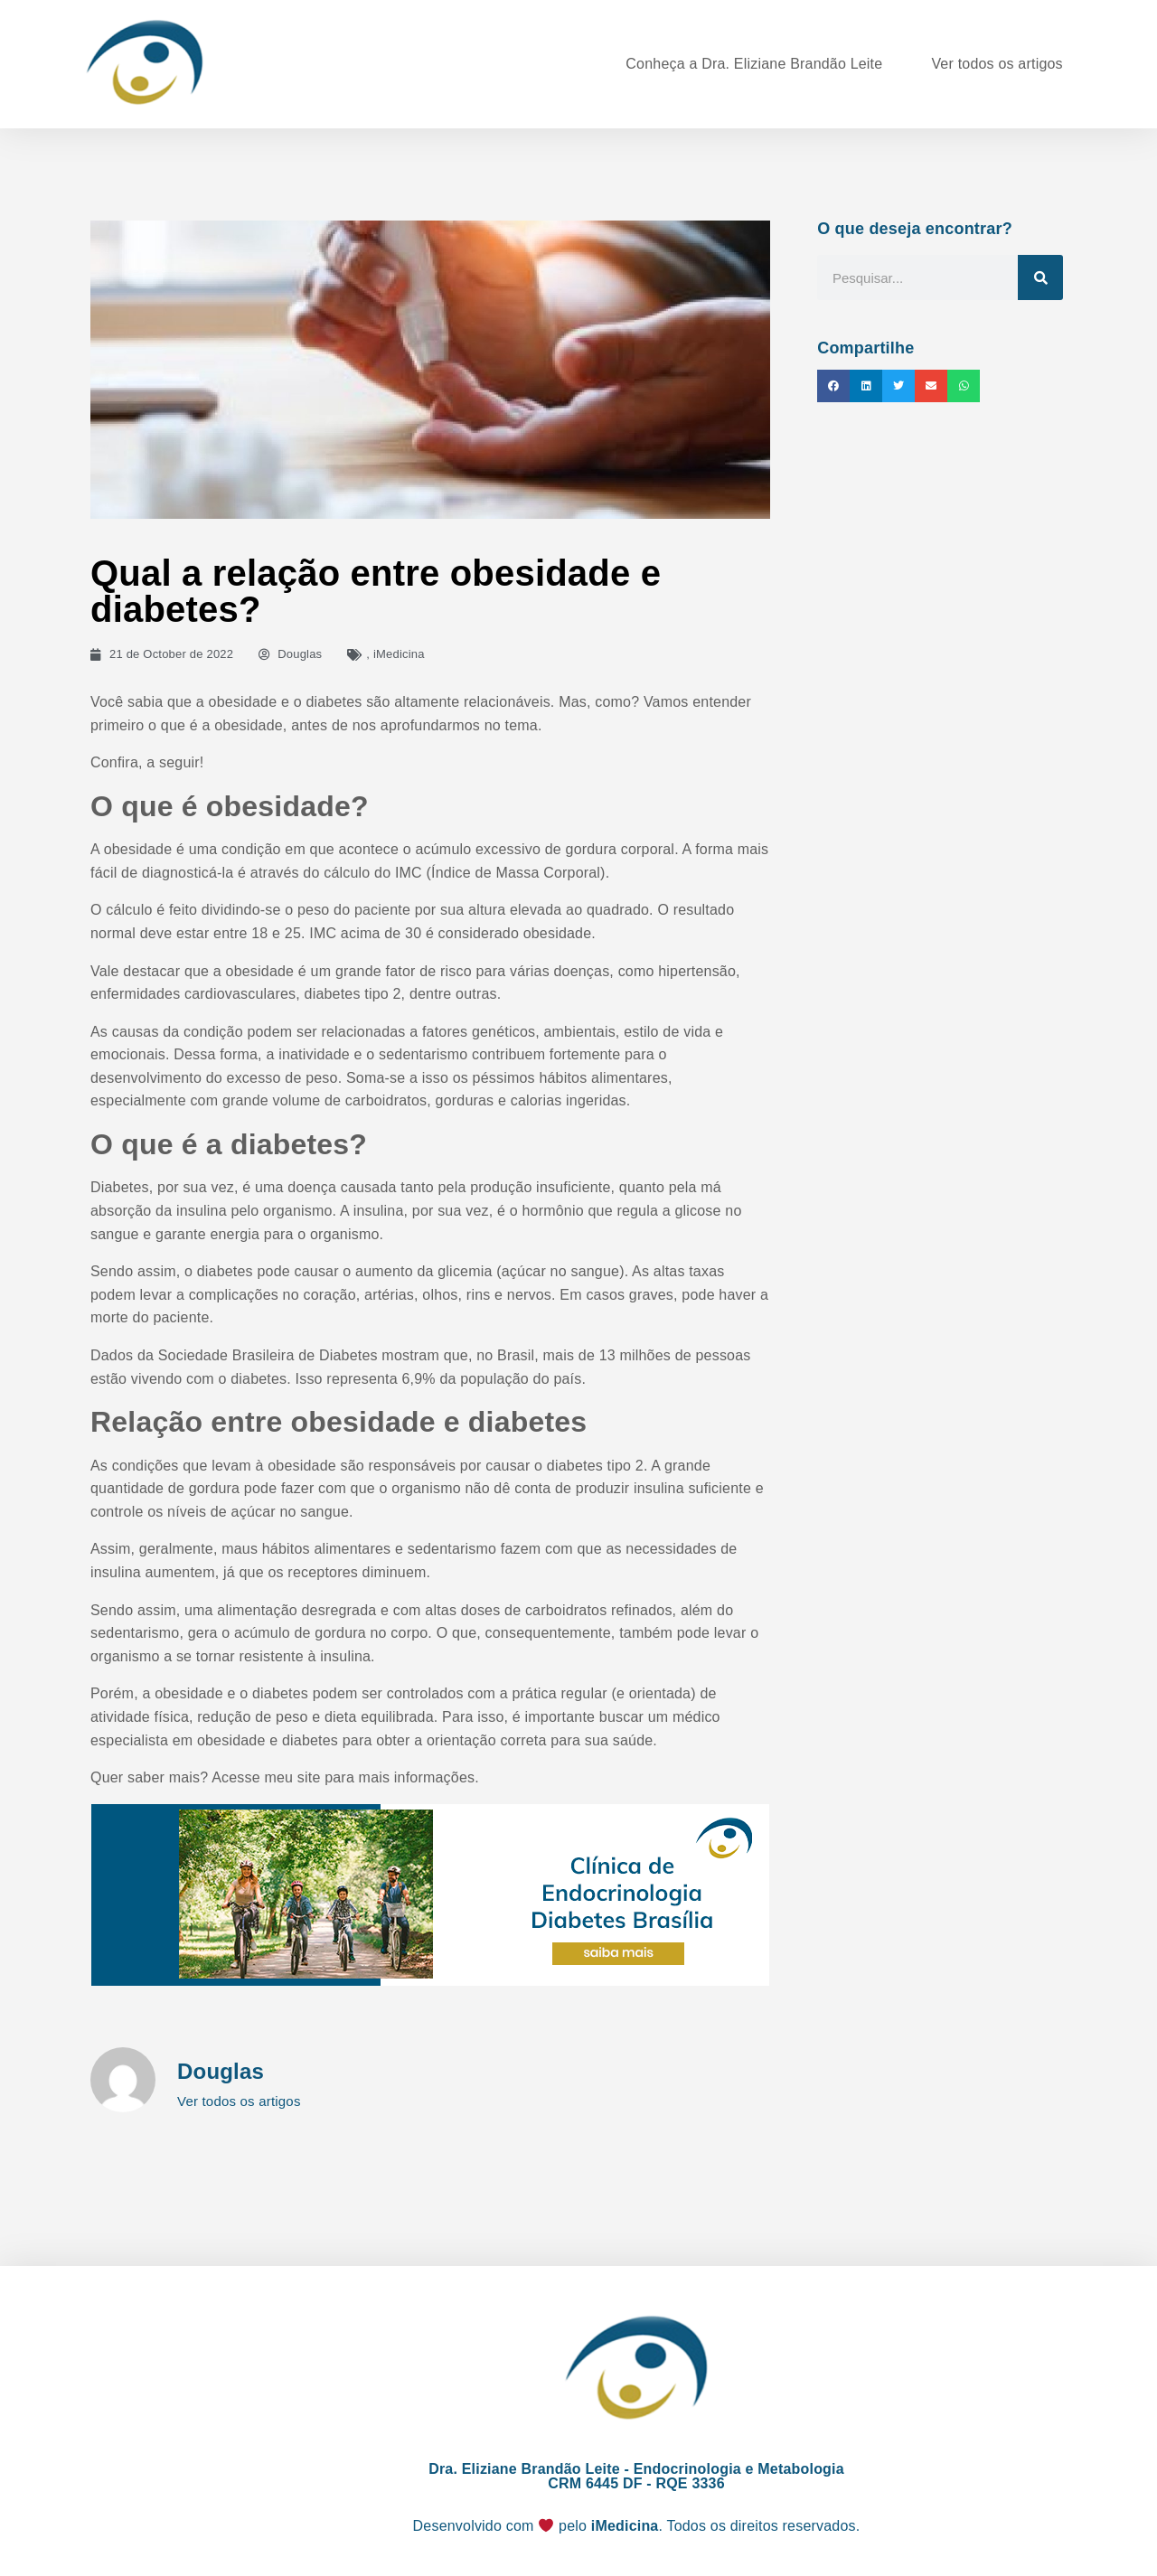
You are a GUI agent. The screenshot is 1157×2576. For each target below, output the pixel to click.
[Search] (1040, 277)
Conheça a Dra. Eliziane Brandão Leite (754, 63)
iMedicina (399, 654)
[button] (833, 386)
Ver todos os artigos (996, 63)
